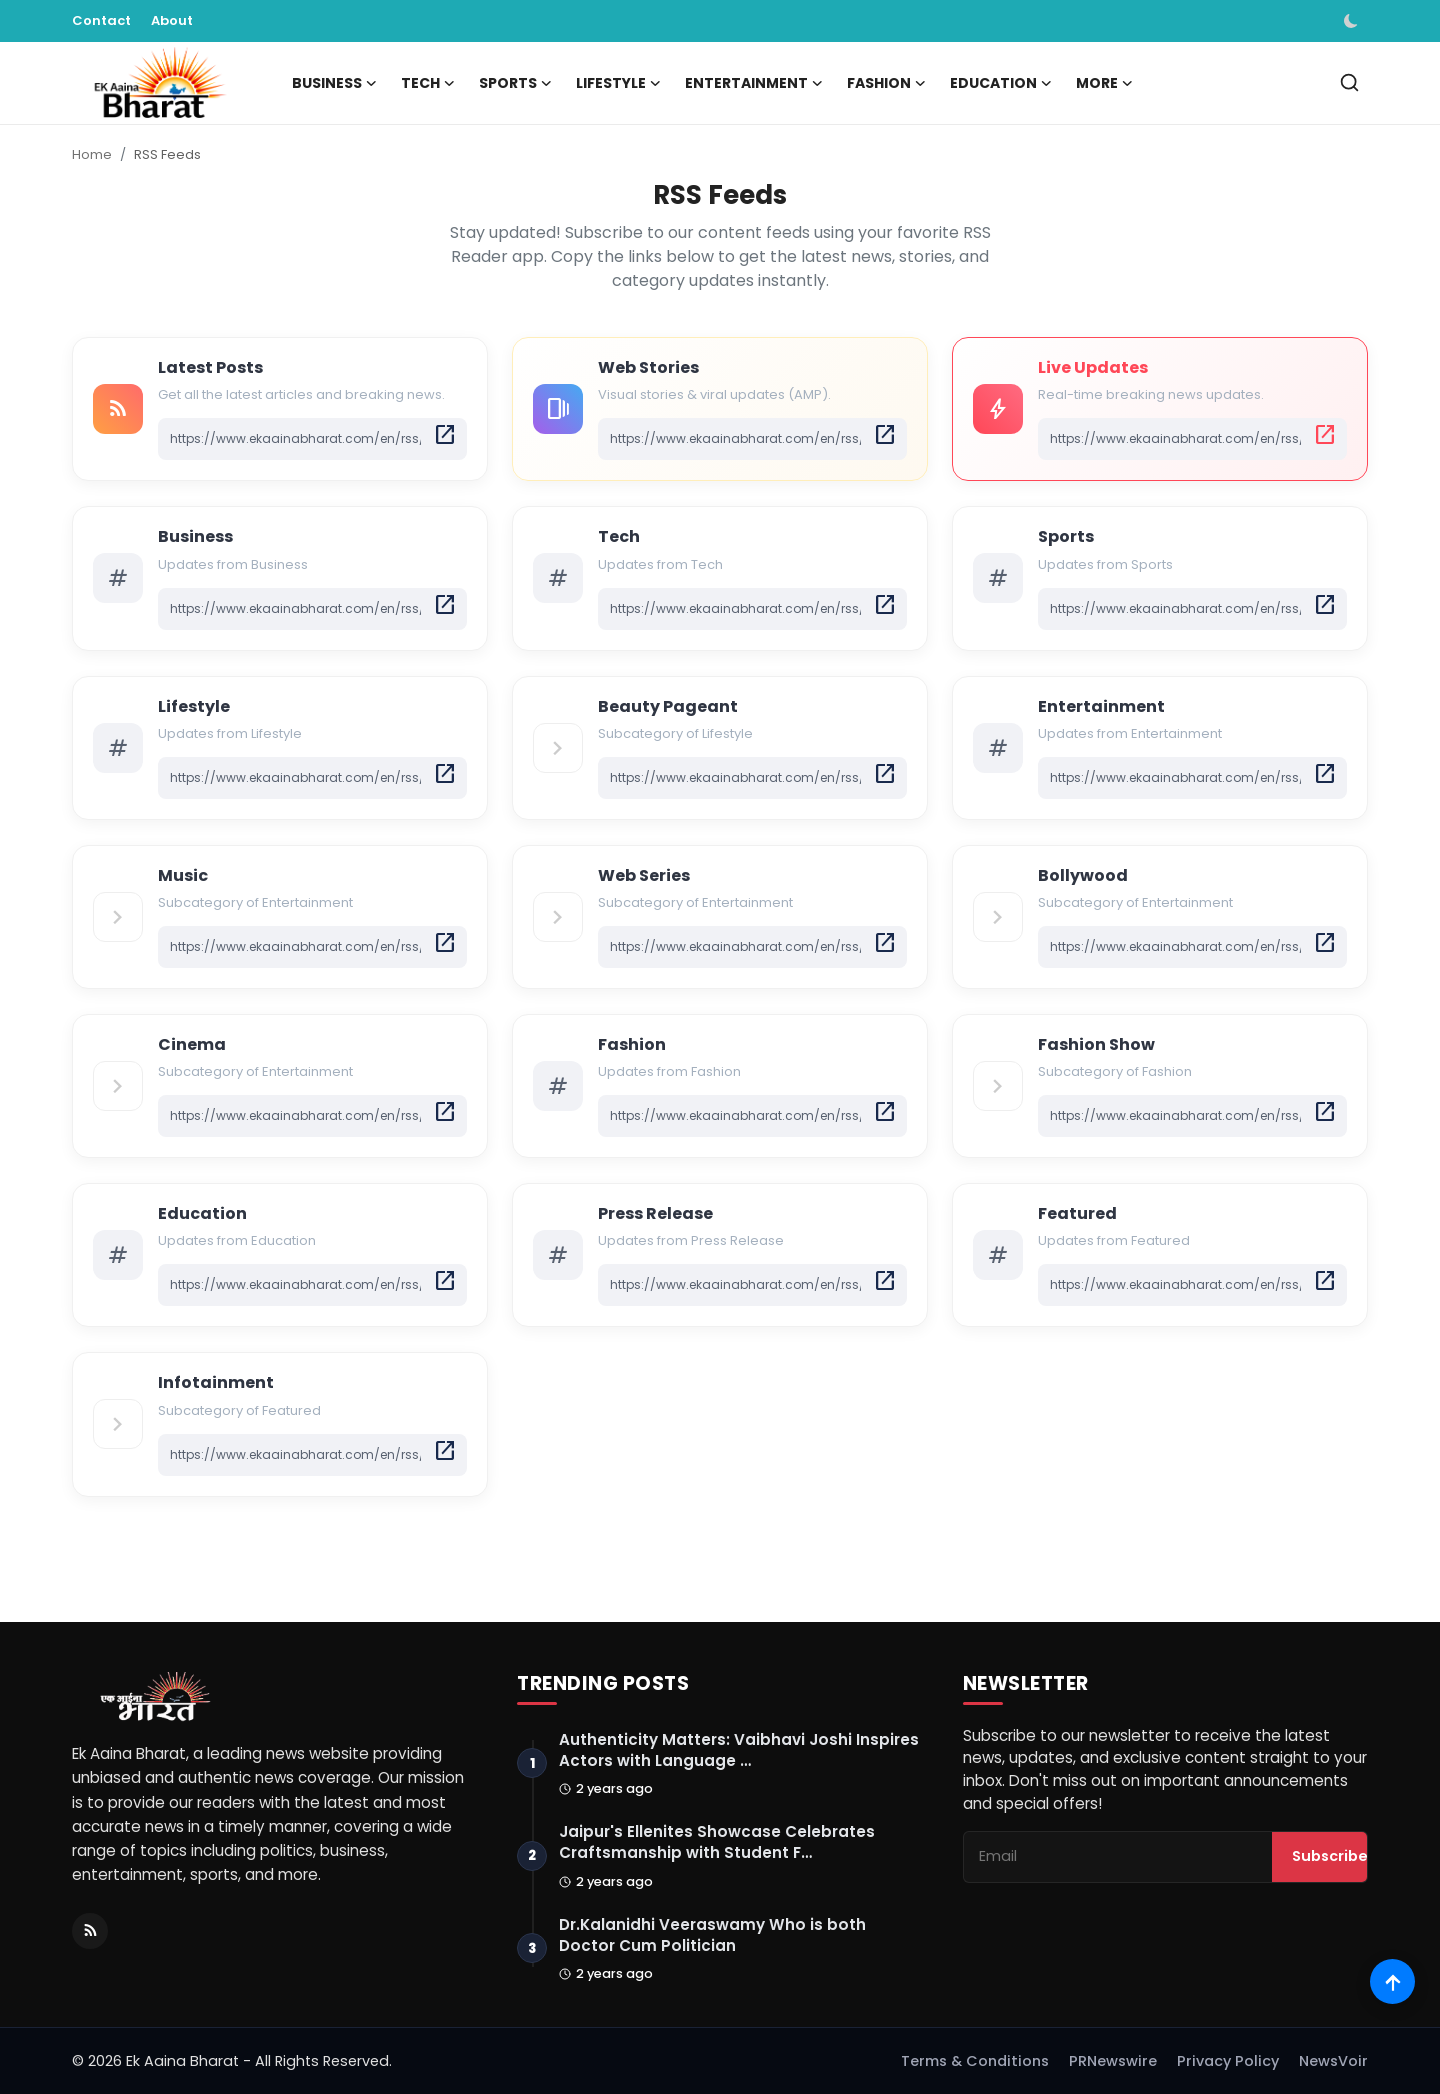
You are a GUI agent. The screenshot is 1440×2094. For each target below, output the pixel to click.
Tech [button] (428, 83)
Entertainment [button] (754, 83)
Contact (101, 20)
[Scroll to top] (1392, 1981)
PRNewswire (1113, 2061)
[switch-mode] (1353, 21)
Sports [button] (515, 83)
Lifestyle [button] (618, 83)
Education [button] (1001, 83)
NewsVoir (1333, 2061)
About (172, 20)
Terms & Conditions (975, 2061)
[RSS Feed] (90, 1931)
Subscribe (1330, 1857)
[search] (1349, 82)
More (1104, 83)
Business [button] (334, 83)
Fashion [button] (886, 83)
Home (92, 154)
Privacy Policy (1228, 2061)
